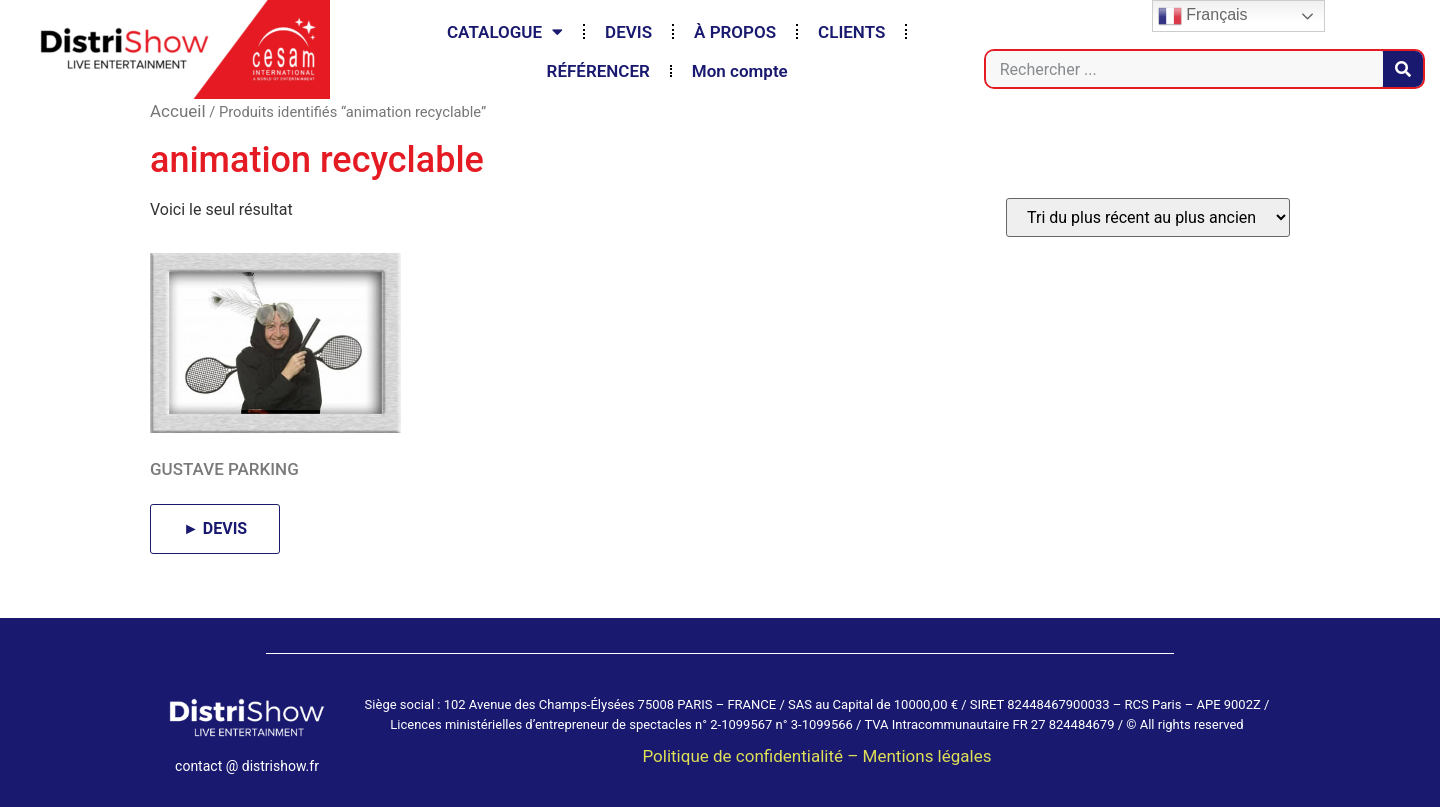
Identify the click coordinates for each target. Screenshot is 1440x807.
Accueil (178, 111)
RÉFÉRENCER (598, 71)
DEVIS (628, 32)
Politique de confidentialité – (752, 756)
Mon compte (740, 71)
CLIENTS (851, 32)
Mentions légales (927, 756)
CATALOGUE (505, 31)
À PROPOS (735, 32)
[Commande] (1148, 217)
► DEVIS (215, 528)
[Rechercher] (1403, 69)
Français (1203, 16)
